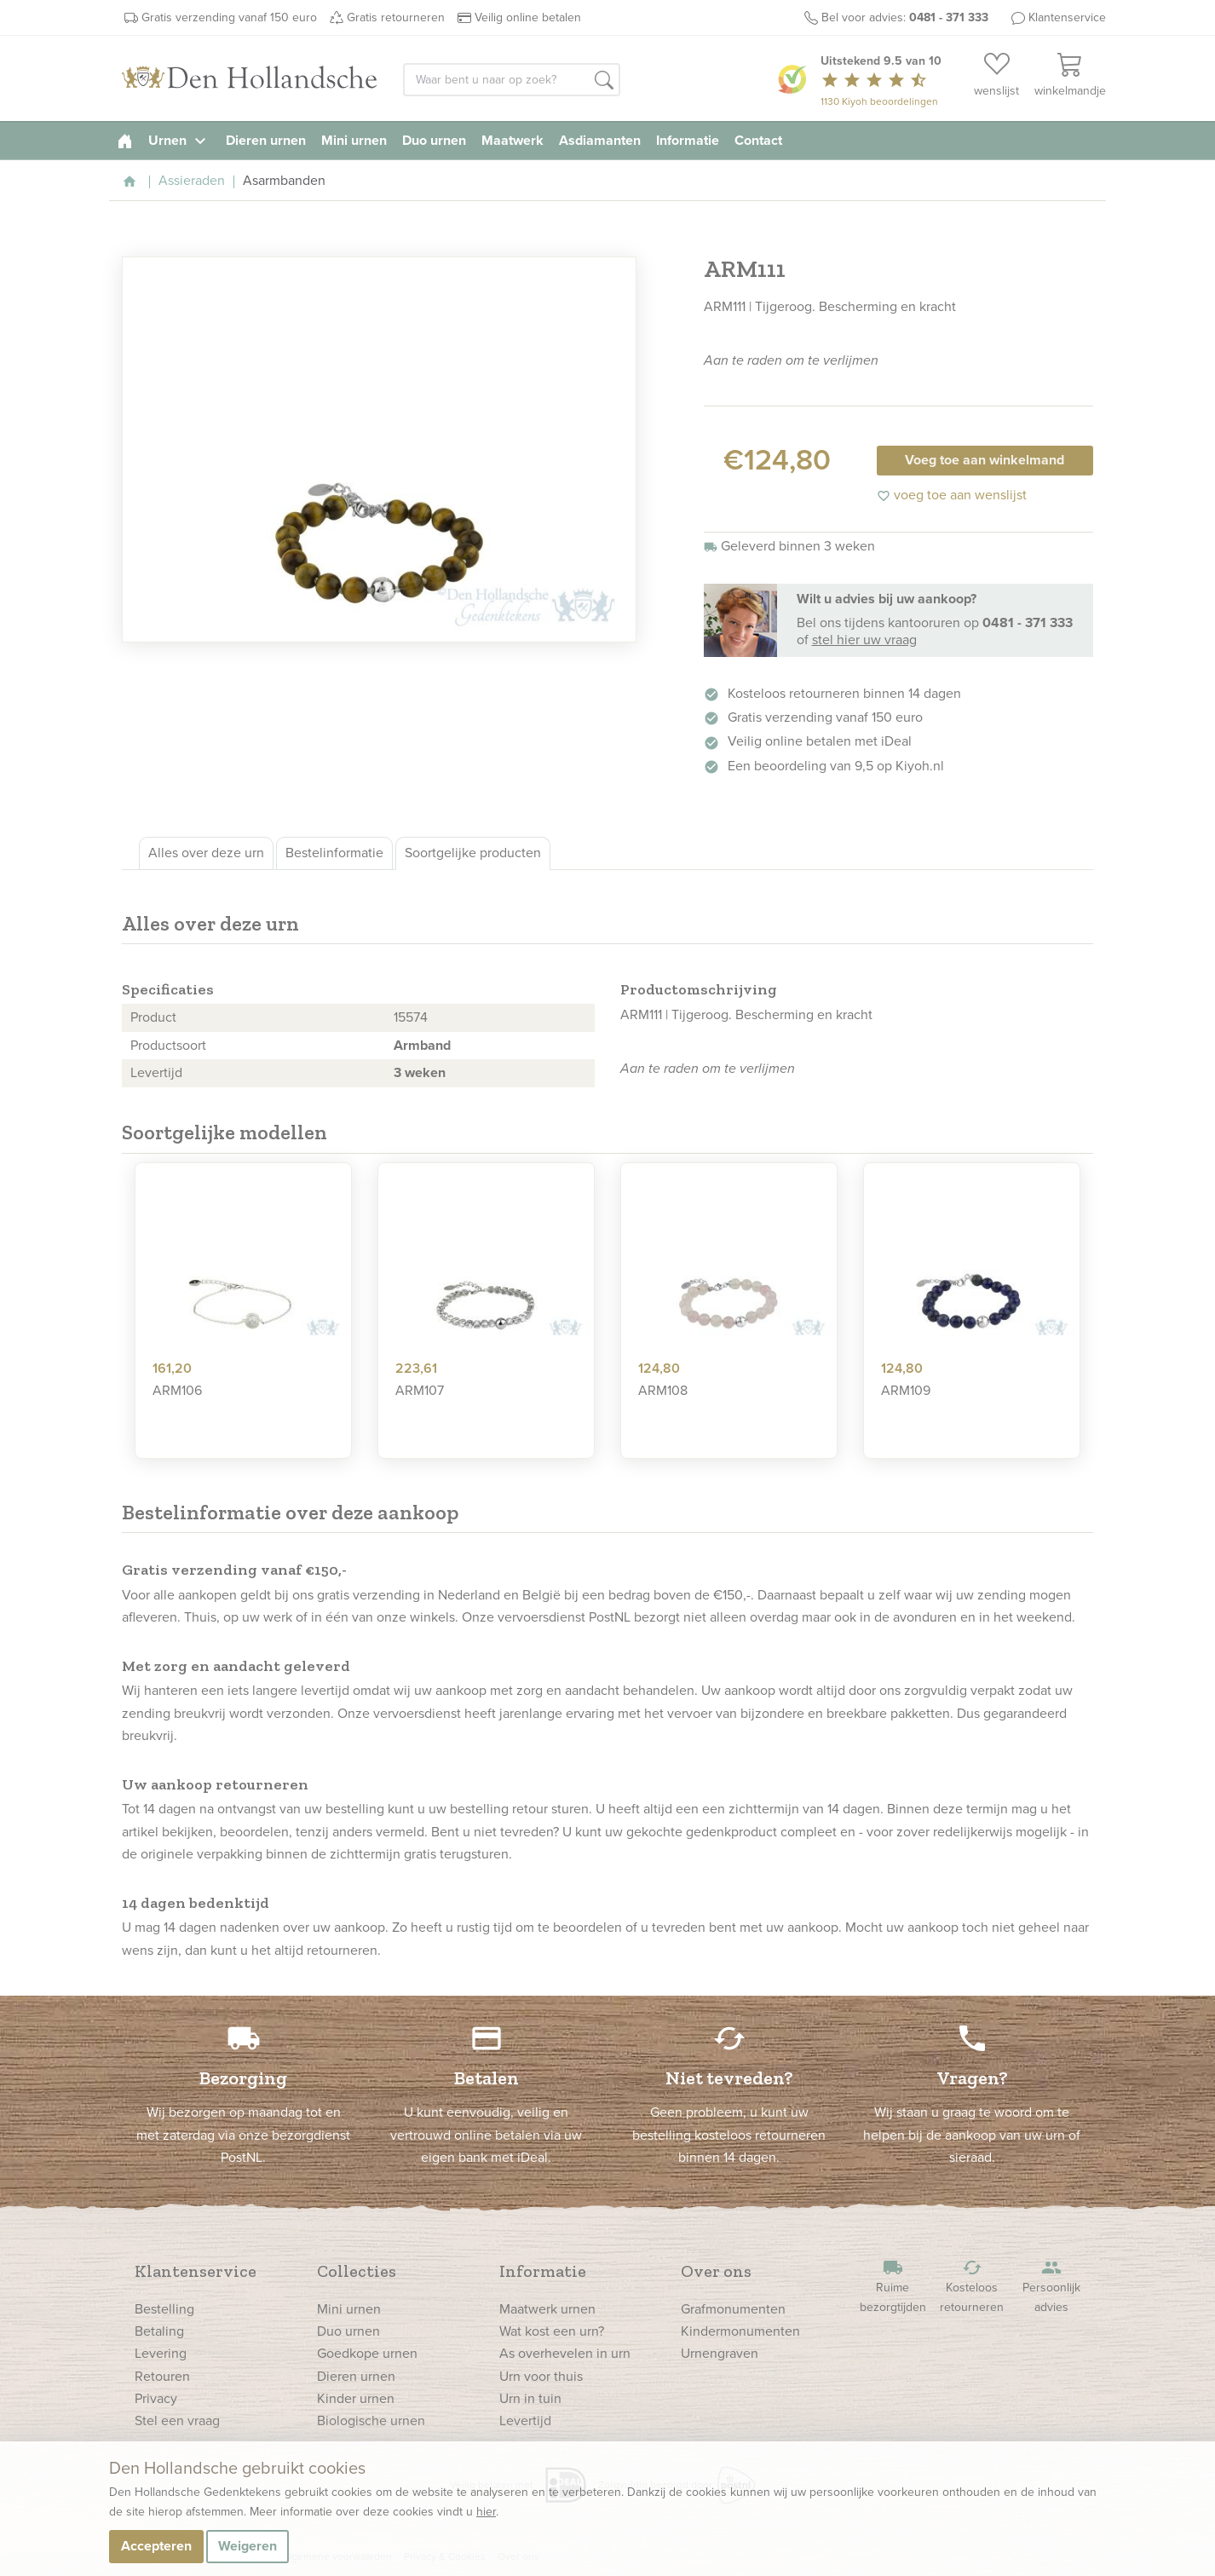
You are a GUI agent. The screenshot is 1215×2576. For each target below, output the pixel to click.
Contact (758, 140)
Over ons (716, 2271)
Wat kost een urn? (551, 2331)
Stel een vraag (177, 2420)
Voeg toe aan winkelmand (984, 460)
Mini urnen (354, 140)
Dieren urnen (266, 140)
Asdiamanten (600, 140)
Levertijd (525, 2420)
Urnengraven (719, 2353)
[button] (604, 81)
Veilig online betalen (528, 17)
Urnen (179, 140)
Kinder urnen (355, 2398)
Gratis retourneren (396, 17)
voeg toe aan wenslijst (952, 494)
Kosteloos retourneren (972, 2286)
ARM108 (663, 1390)
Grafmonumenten (733, 2309)
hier (486, 2512)
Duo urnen (434, 140)
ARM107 (419, 1390)
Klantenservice (1067, 17)
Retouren (162, 2376)
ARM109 (905, 1390)
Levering (161, 2353)
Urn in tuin (530, 2398)
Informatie (687, 140)
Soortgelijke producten (473, 852)
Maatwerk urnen (547, 2309)
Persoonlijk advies (1051, 2286)
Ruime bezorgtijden (893, 2286)
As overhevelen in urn (565, 2353)
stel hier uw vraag (864, 639)
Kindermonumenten (740, 2331)
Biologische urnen (371, 2420)
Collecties (356, 2271)
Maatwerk (512, 140)
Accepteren (156, 2546)
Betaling (159, 2331)
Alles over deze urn (206, 852)
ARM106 (177, 1390)
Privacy (156, 2398)
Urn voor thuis (541, 2376)
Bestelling (164, 2309)
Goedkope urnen (367, 2353)
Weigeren (247, 2546)
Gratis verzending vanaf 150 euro (229, 17)
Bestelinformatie (334, 852)
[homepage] (125, 140)
